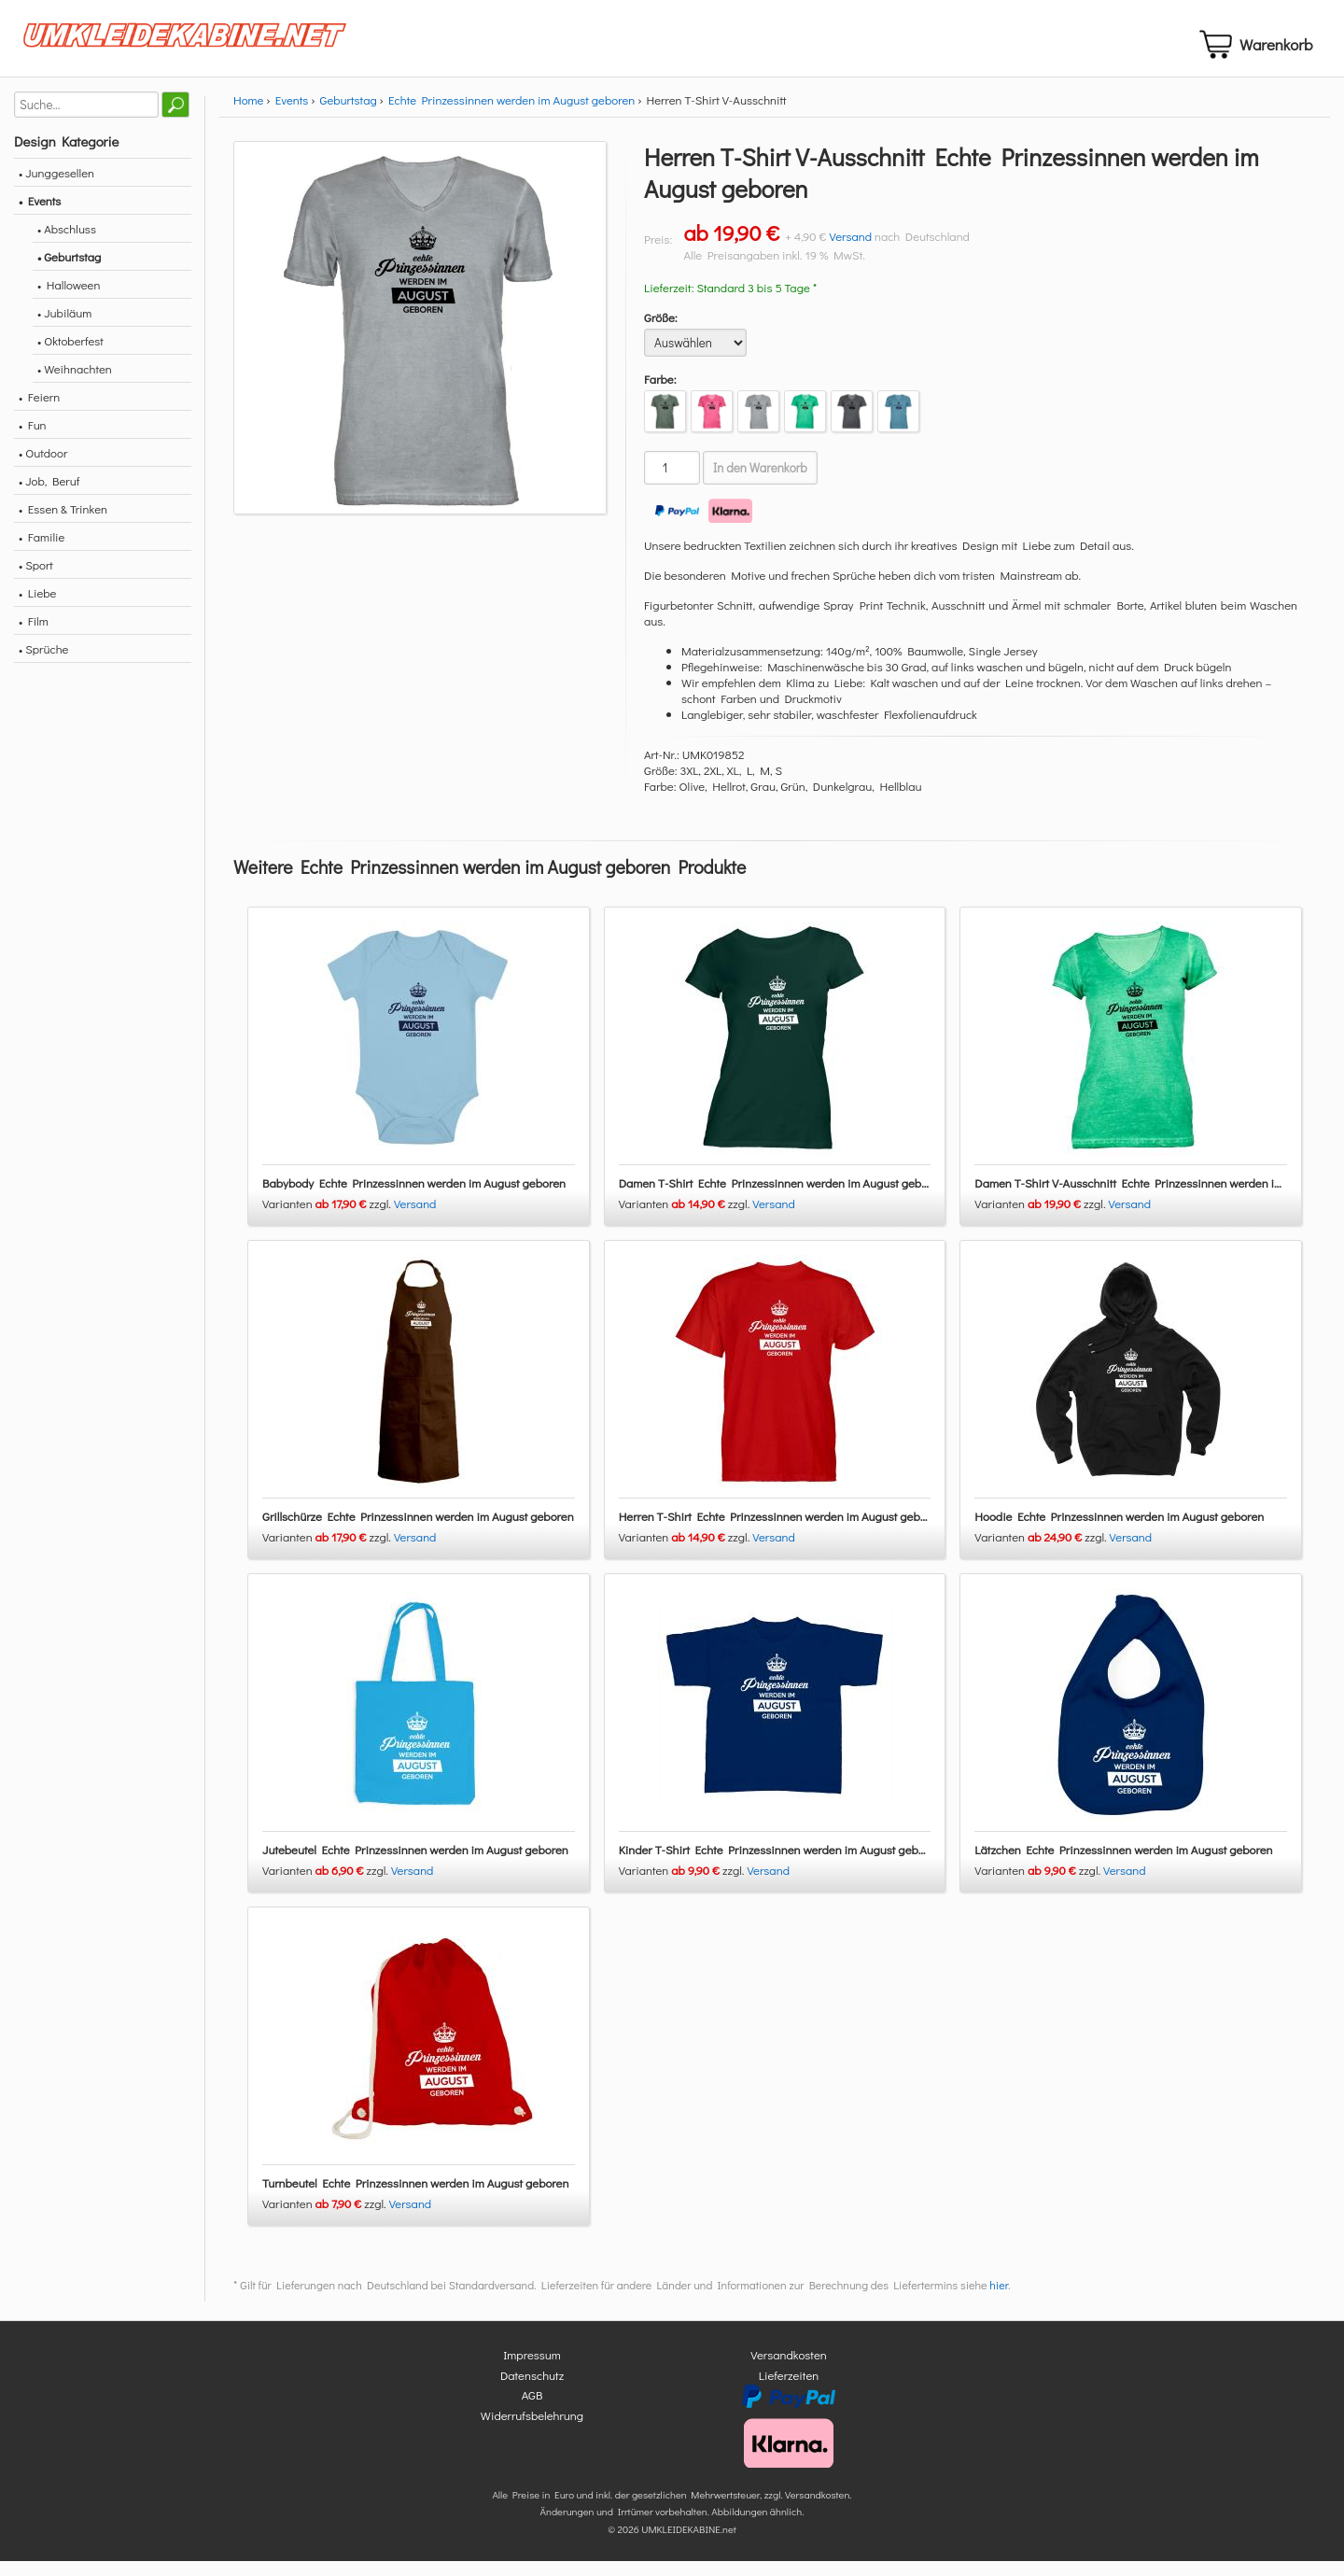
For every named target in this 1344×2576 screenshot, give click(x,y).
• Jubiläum (64, 328)
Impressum (532, 2370)
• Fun (33, 440)
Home (248, 115)
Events (292, 115)
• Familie (41, 552)
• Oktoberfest (70, 356)
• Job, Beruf (49, 496)
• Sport (36, 580)
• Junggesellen (56, 188)
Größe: (661, 333)
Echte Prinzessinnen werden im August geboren (511, 115)
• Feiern (39, 412)
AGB (532, 2410)
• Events (40, 216)
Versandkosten (788, 2370)
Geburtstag (348, 115)
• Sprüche (43, 664)
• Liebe (37, 608)
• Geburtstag (69, 272)
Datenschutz (532, 2390)
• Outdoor (43, 468)
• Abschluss (66, 244)
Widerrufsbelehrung (532, 2430)
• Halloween (68, 300)
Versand (850, 252)
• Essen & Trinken (63, 524)
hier (998, 2300)
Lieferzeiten (789, 2390)
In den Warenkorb (760, 483)
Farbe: (660, 394)
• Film (34, 636)
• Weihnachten (74, 384)
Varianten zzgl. (328, 1219)
